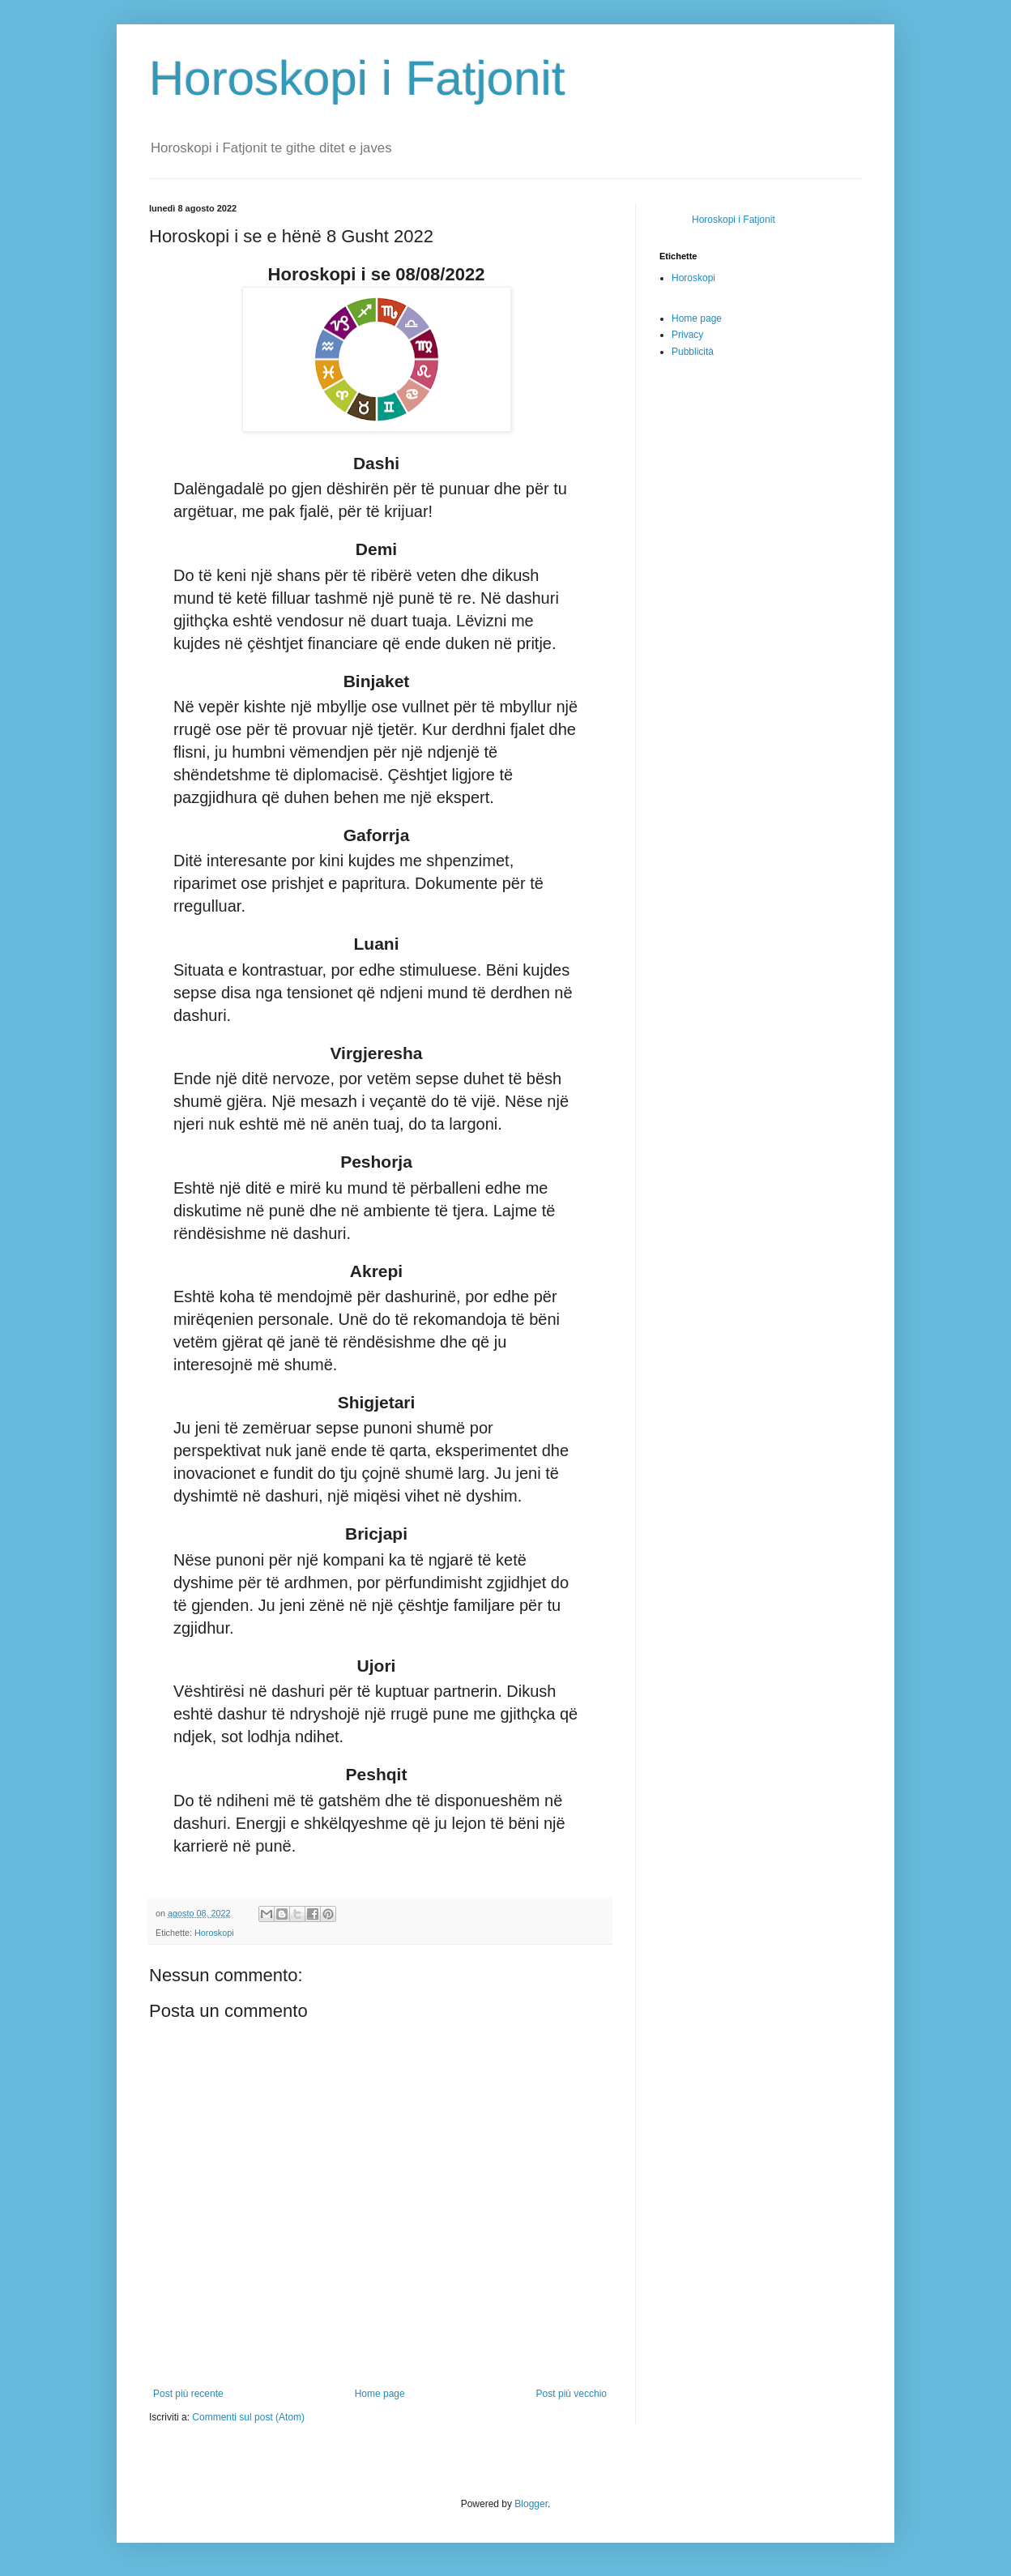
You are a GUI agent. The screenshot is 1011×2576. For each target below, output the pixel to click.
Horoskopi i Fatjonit (357, 78)
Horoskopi (214, 1932)
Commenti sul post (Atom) (248, 2417)
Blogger (531, 2504)
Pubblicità (693, 351)
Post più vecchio (571, 2393)
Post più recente (188, 2393)
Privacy (687, 334)
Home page (380, 2393)
